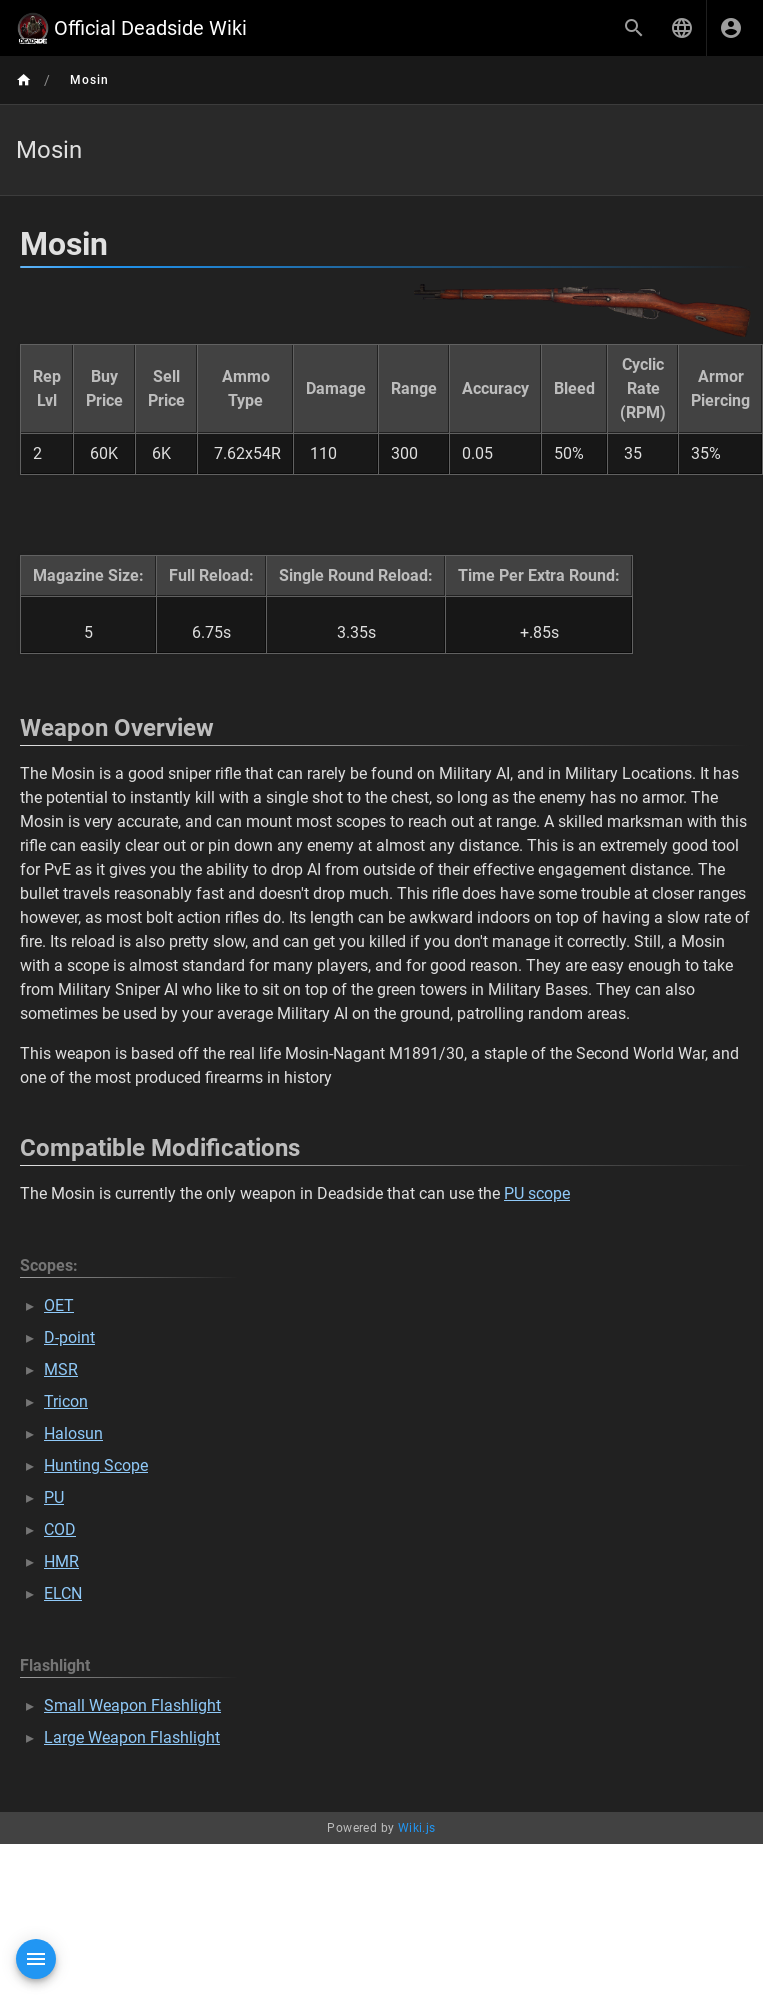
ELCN (63, 1593)
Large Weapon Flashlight (132, 1737)
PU (54, 1497)
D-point (69, 1337)
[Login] (731, 28)
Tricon (66, 1401)
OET (59, 1305)
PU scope (537, 1193)
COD (60, 1529)
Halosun (73, 1433)
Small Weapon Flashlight (132, 1705)
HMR (61, 1561)
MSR (61, 1369)
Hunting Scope (96, 1465)
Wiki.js (417, 1828)
